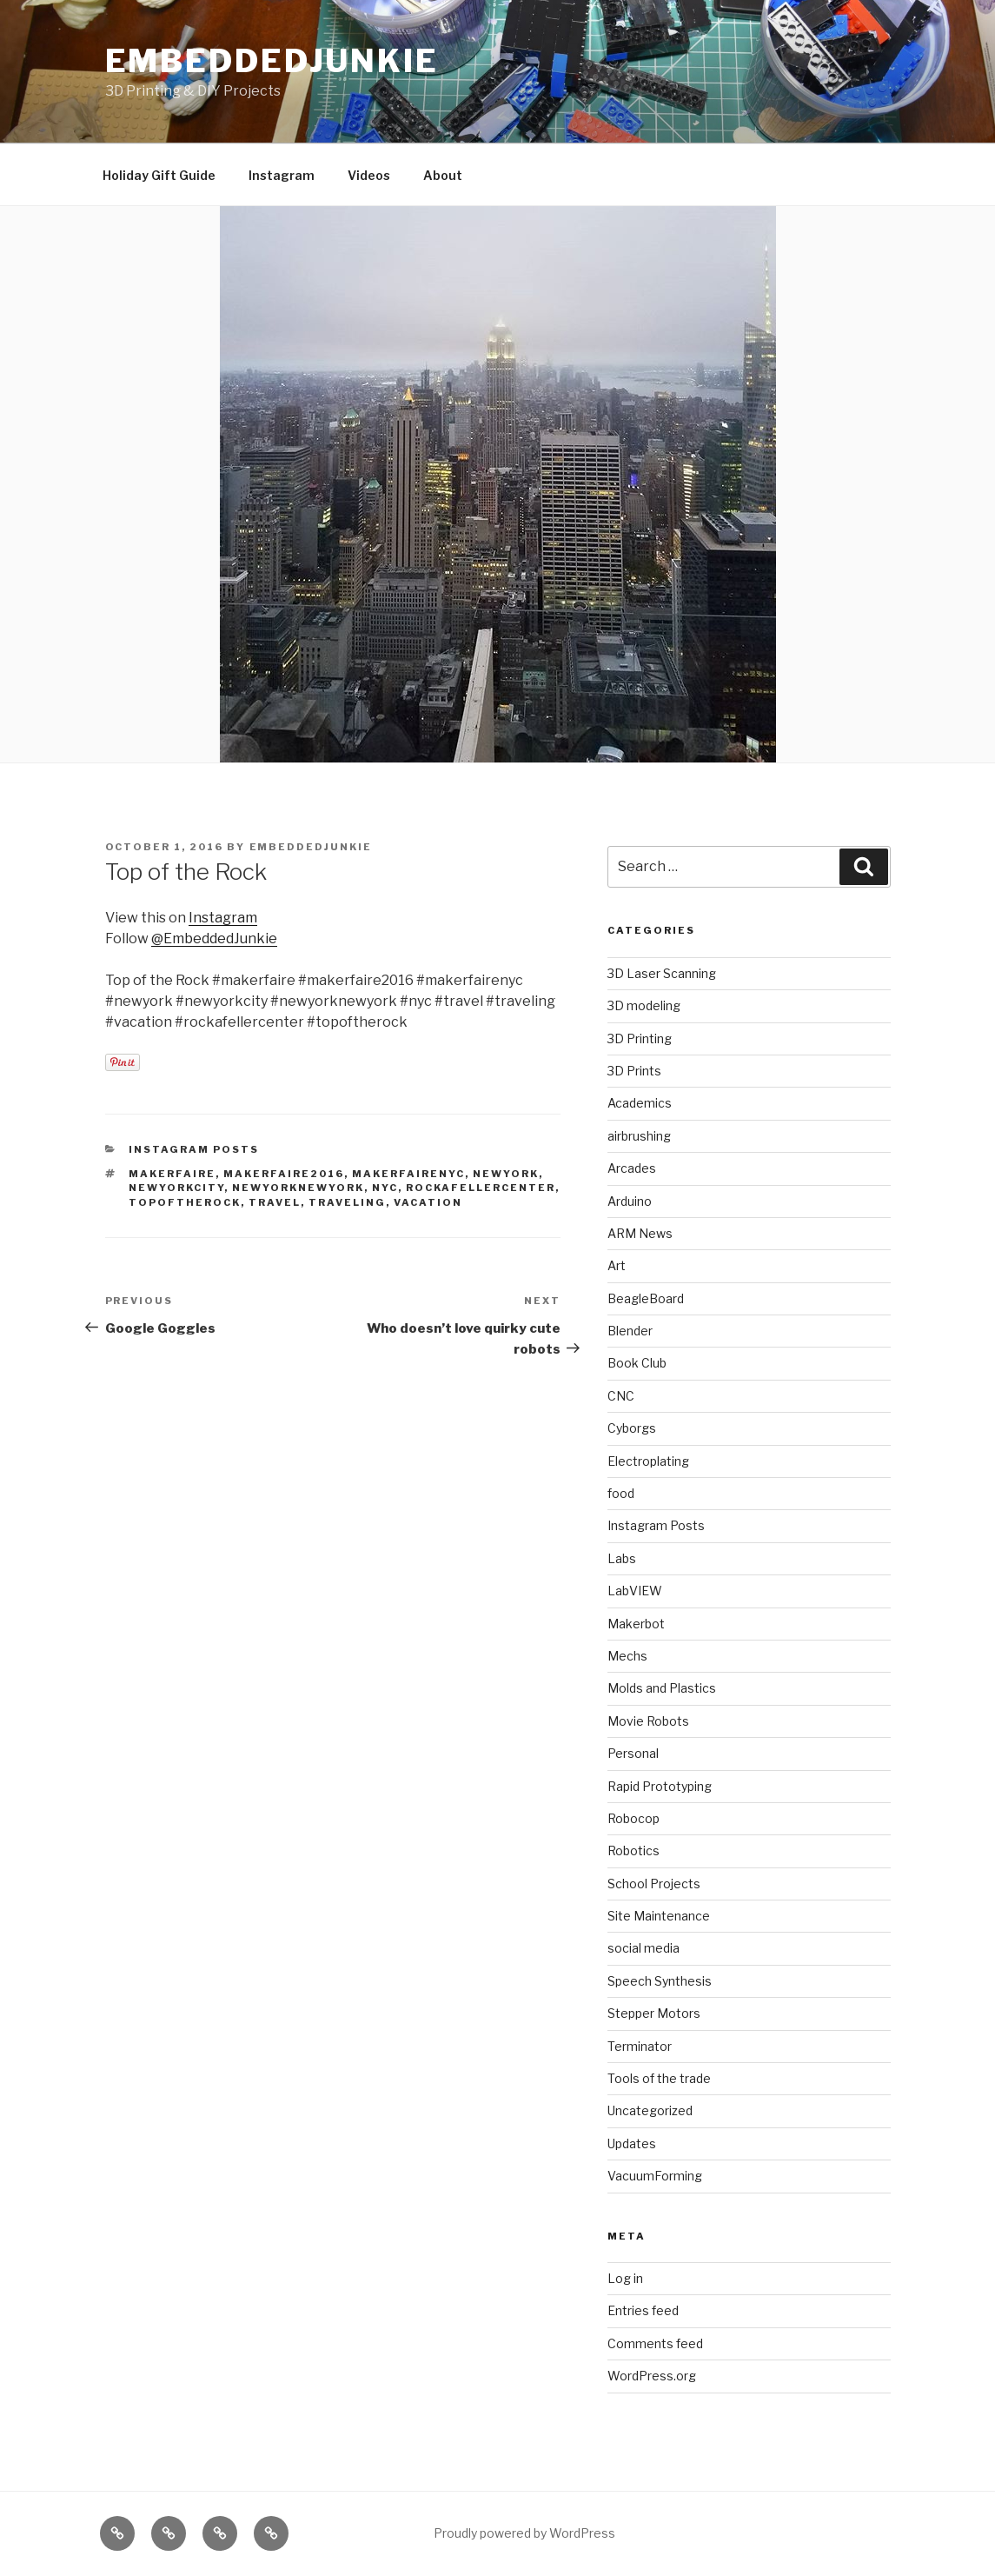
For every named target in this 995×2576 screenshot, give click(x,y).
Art (616, 1265)
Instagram (282, 175)
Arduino (629, 1201)
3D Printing (639, 1038)
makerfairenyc (408, 1174)
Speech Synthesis (659, 1981)
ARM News (640, 1233)
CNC (620, 1395)
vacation (428, 1202)
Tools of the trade (659, 2078)
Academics (639, 1102)
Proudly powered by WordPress (524, 2533)
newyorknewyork (298, 1187)
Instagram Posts (194, 1149)
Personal (633, 1753)
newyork (506, 1174)
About (442, 175)
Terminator (639, 2046)
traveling (347, 1202)
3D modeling (643, 1005)
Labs (621, 1558)
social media (643, 1947)
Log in (625, 2278)
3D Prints (634, 1070)
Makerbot (636, 1623)
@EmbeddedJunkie (214, 938)
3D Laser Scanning (661, 973)
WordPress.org (651, 2375)
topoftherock (185, 1202)
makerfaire (172, 1174)
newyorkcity (176, 1187)
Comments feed (655, 2343)
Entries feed (643, 2310)
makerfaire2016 (283, 1174)
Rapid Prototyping (659, 1786)
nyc (385, 1187)
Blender (630, 1330)
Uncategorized (650, 2110)
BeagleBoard (645, 1298)
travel (275, 1202)
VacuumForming (654, 2175)
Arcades (631, 1168)
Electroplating (648, 1461)
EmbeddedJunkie (272, 61)
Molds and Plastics (661, 1688)
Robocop (633, 1818)
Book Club (637, 1362)
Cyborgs (631, 1428)
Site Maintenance (658, 1915)
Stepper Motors (653, 2013)
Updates (631, 2143)
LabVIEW (634, 1590)
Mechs (627, 1655)
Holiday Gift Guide (159, 175)
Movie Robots (648, 1721)
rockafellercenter (480, 1187)
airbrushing (639, 1135)
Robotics (633, 1850)
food (620, 1493)
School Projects (653, 1883)
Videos (369, 175)
